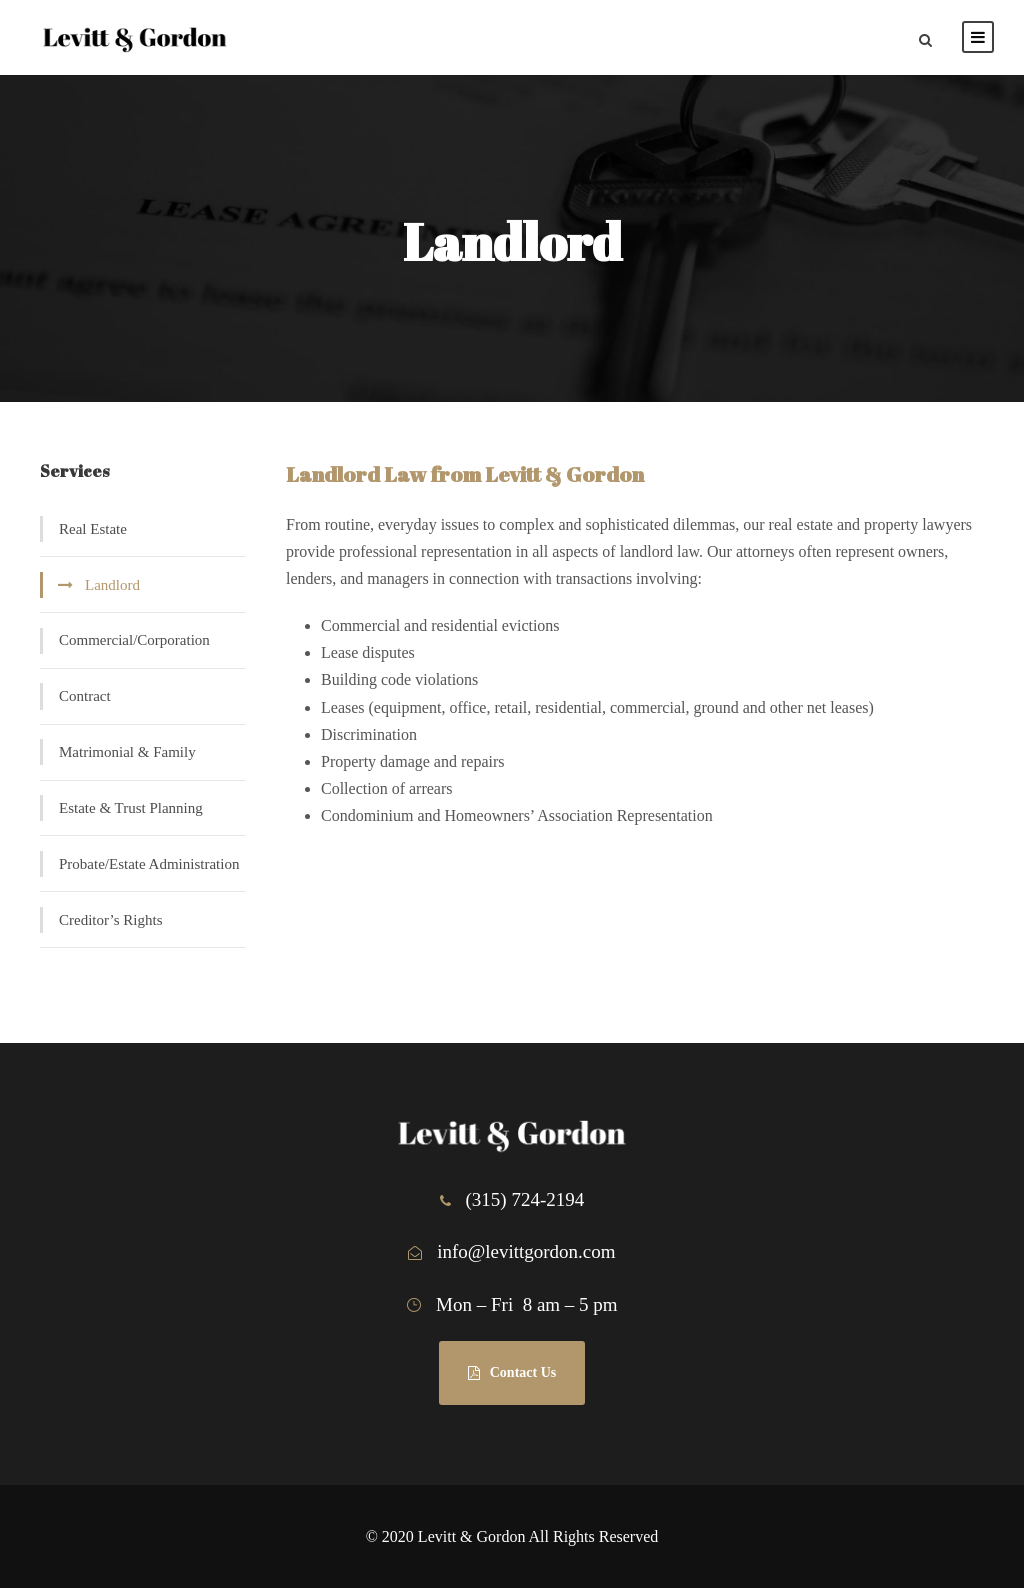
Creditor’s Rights (110, 920)
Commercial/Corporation (134, 640)
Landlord (112, 585)
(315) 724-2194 (525, 1199)
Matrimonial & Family (127, 752)
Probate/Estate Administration (149, 864)
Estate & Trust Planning (131, 808)
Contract (85, 696)
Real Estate (93, 529)
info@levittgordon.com (526, 1251)
